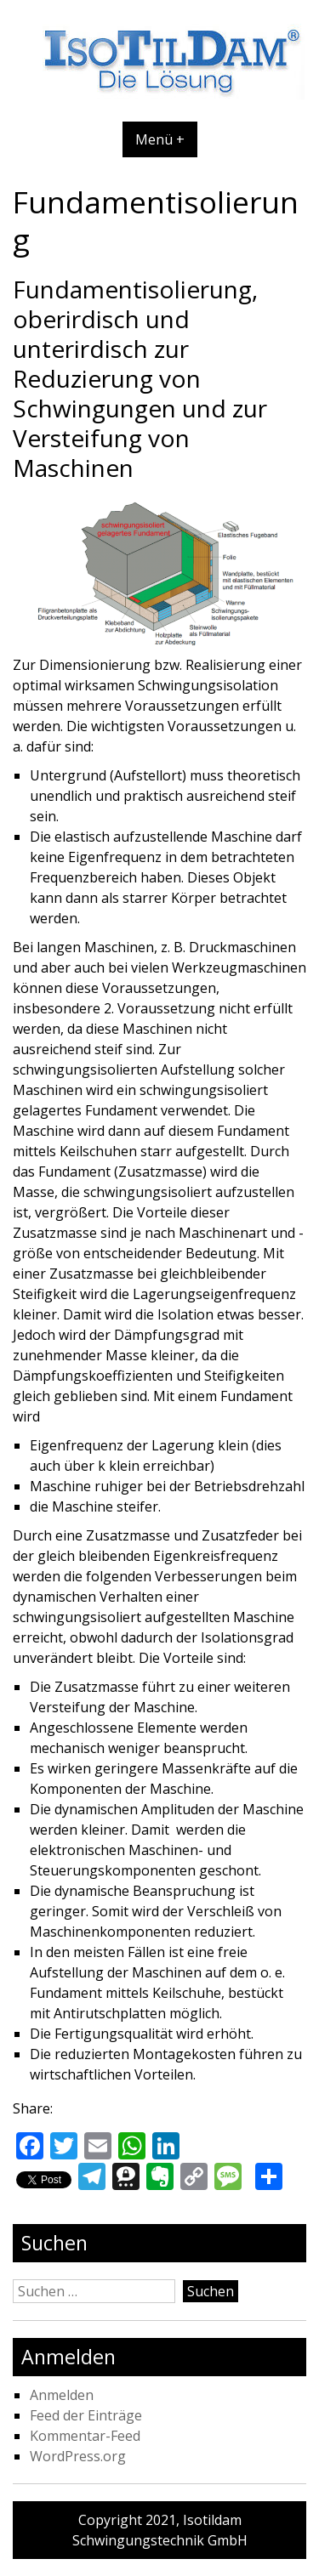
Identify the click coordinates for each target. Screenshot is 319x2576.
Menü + (160, 139)
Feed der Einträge (86, 2415)
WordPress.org (78, 2456)
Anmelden (62, 2395)
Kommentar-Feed (85, 2435)
